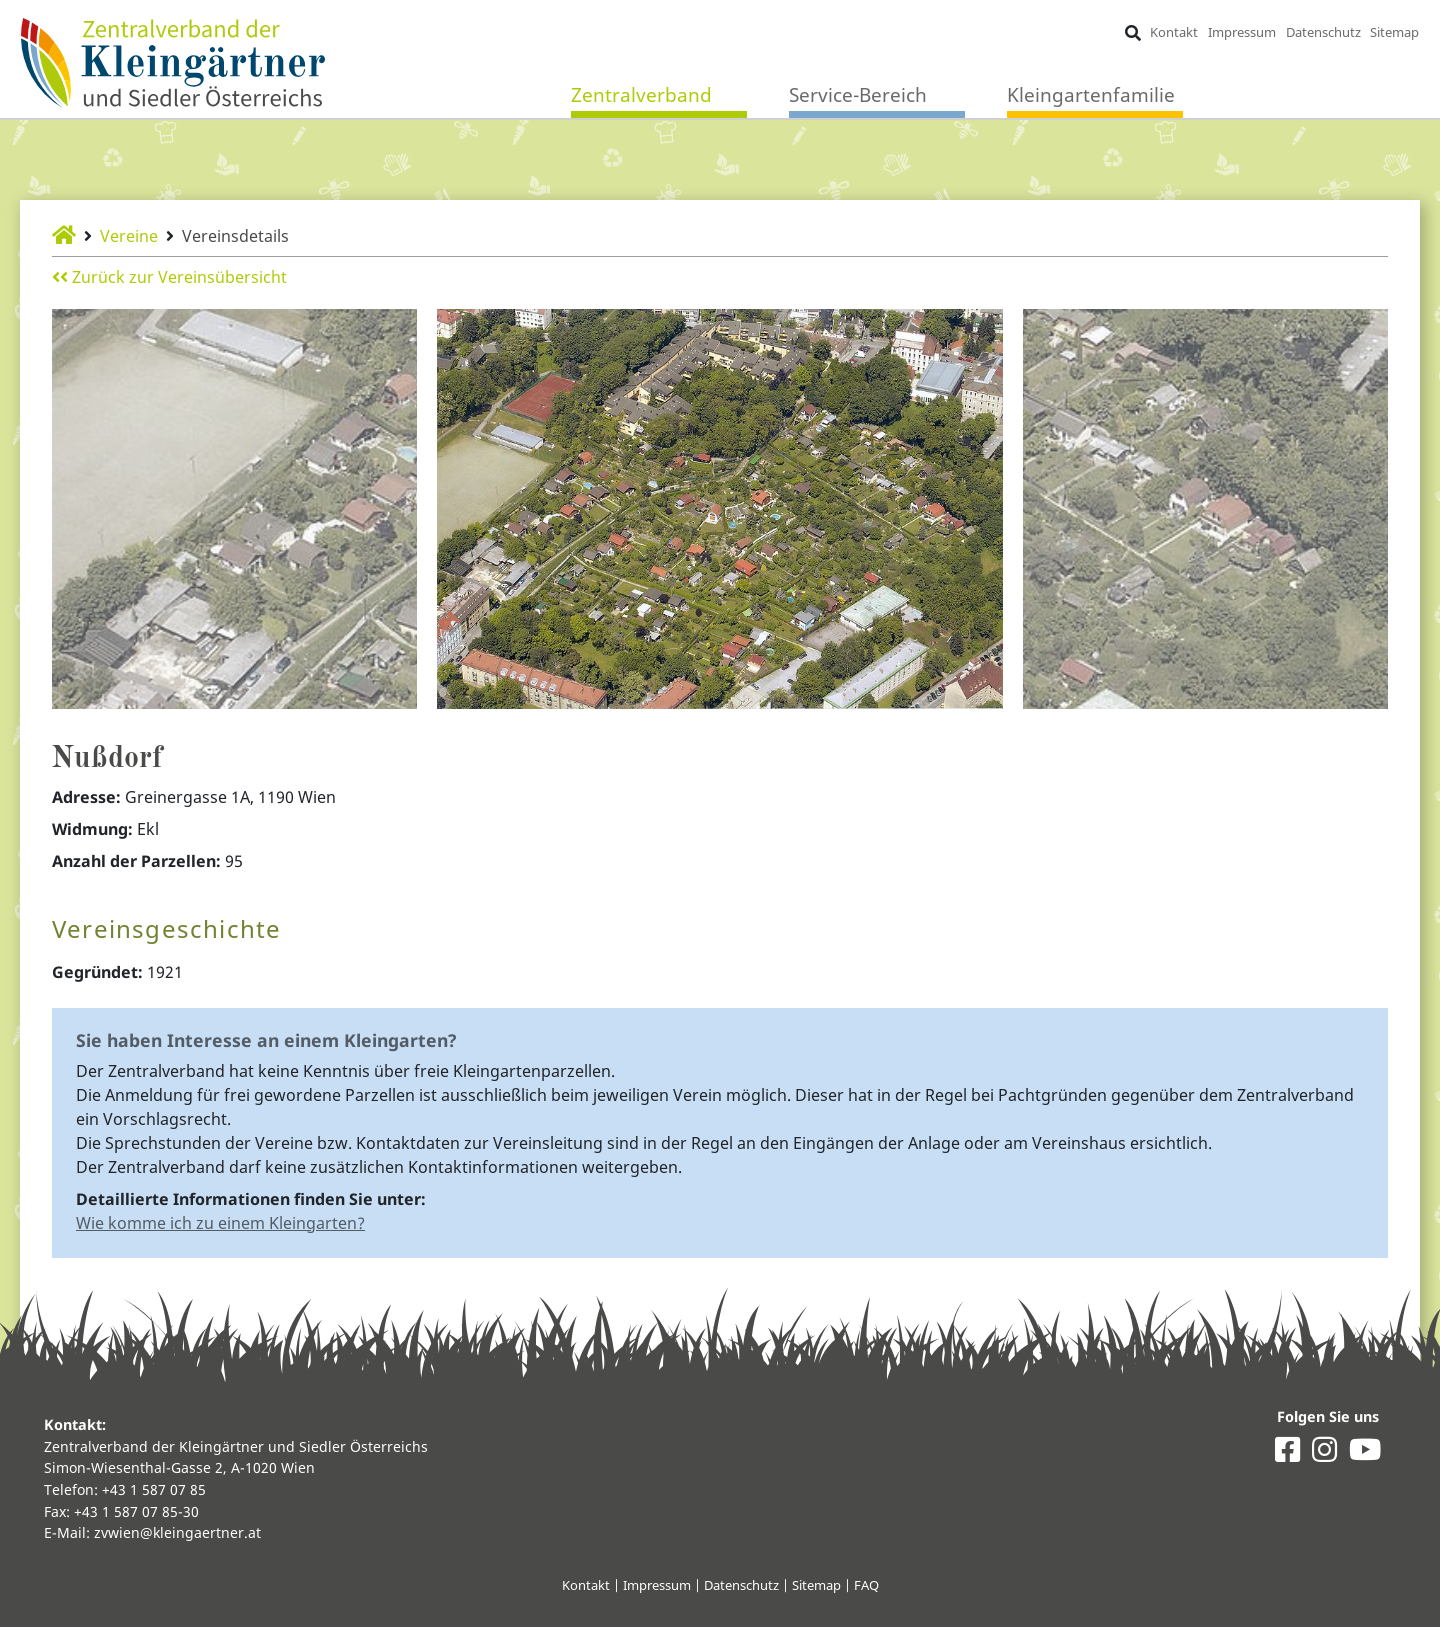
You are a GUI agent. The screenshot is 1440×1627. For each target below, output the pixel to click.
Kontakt (1174, 32)
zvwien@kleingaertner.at (177, 1532)
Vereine (129, 236)
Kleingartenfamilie (1091, 94)
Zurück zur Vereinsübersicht (169, 277)
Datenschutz (1323, 32)
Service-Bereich (858, 94)
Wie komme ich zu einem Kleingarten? (220, 1223)
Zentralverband (641, 94)
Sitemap (1394, 32)
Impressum (1242, 32)
